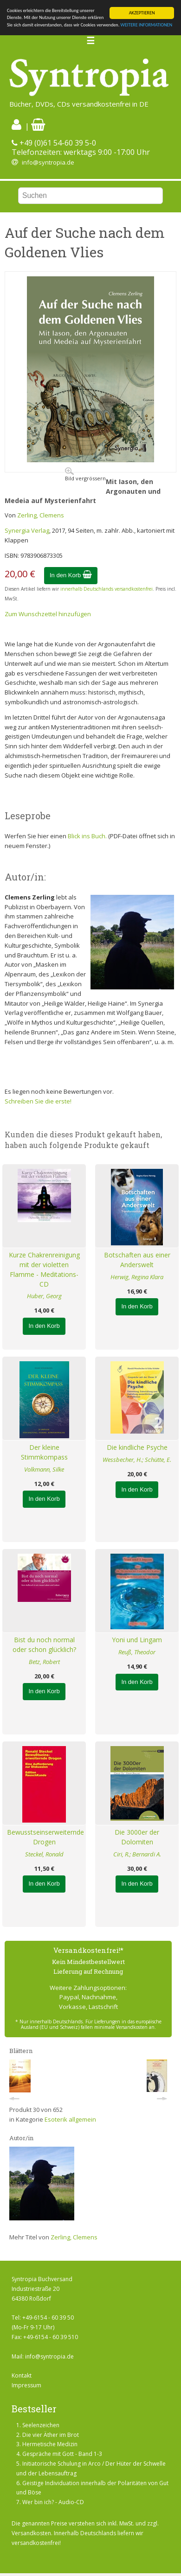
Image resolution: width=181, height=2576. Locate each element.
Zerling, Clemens (40, 515)
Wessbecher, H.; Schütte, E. (137, 1459)
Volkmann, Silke (44, 1469)
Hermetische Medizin (50, 2444)
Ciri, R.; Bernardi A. (137, 1854)
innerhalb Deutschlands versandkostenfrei (106, 589)
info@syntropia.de (48, 162)
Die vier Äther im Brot (50, 2435)
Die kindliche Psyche (137, 1447)
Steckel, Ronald (44, 1854)
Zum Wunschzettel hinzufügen (48, 614)
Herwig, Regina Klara (136, 1277)
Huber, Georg (44, 1296)
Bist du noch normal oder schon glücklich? (44, 1644)
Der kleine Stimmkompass (44, 1452)
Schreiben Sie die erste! (38, 1101)
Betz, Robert (44, 1662)
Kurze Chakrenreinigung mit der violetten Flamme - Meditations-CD (44, 1269)
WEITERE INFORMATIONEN (147, 25)
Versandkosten (31, 2533)
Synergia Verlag (27, 530)
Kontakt (22, 2375)
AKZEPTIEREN (142, 13)
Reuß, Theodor (136, 1652)
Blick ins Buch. (87, 836)
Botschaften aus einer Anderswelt (137, 1259)
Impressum (26, 2385)
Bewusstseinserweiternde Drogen (44, 1837)
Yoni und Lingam (137, 1639)
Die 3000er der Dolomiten (137, 1837)
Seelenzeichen (40, 2425)
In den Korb (71, 575)
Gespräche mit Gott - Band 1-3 (62, 2454)
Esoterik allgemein (70, 2119)
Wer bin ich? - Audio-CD (53, 2502)
